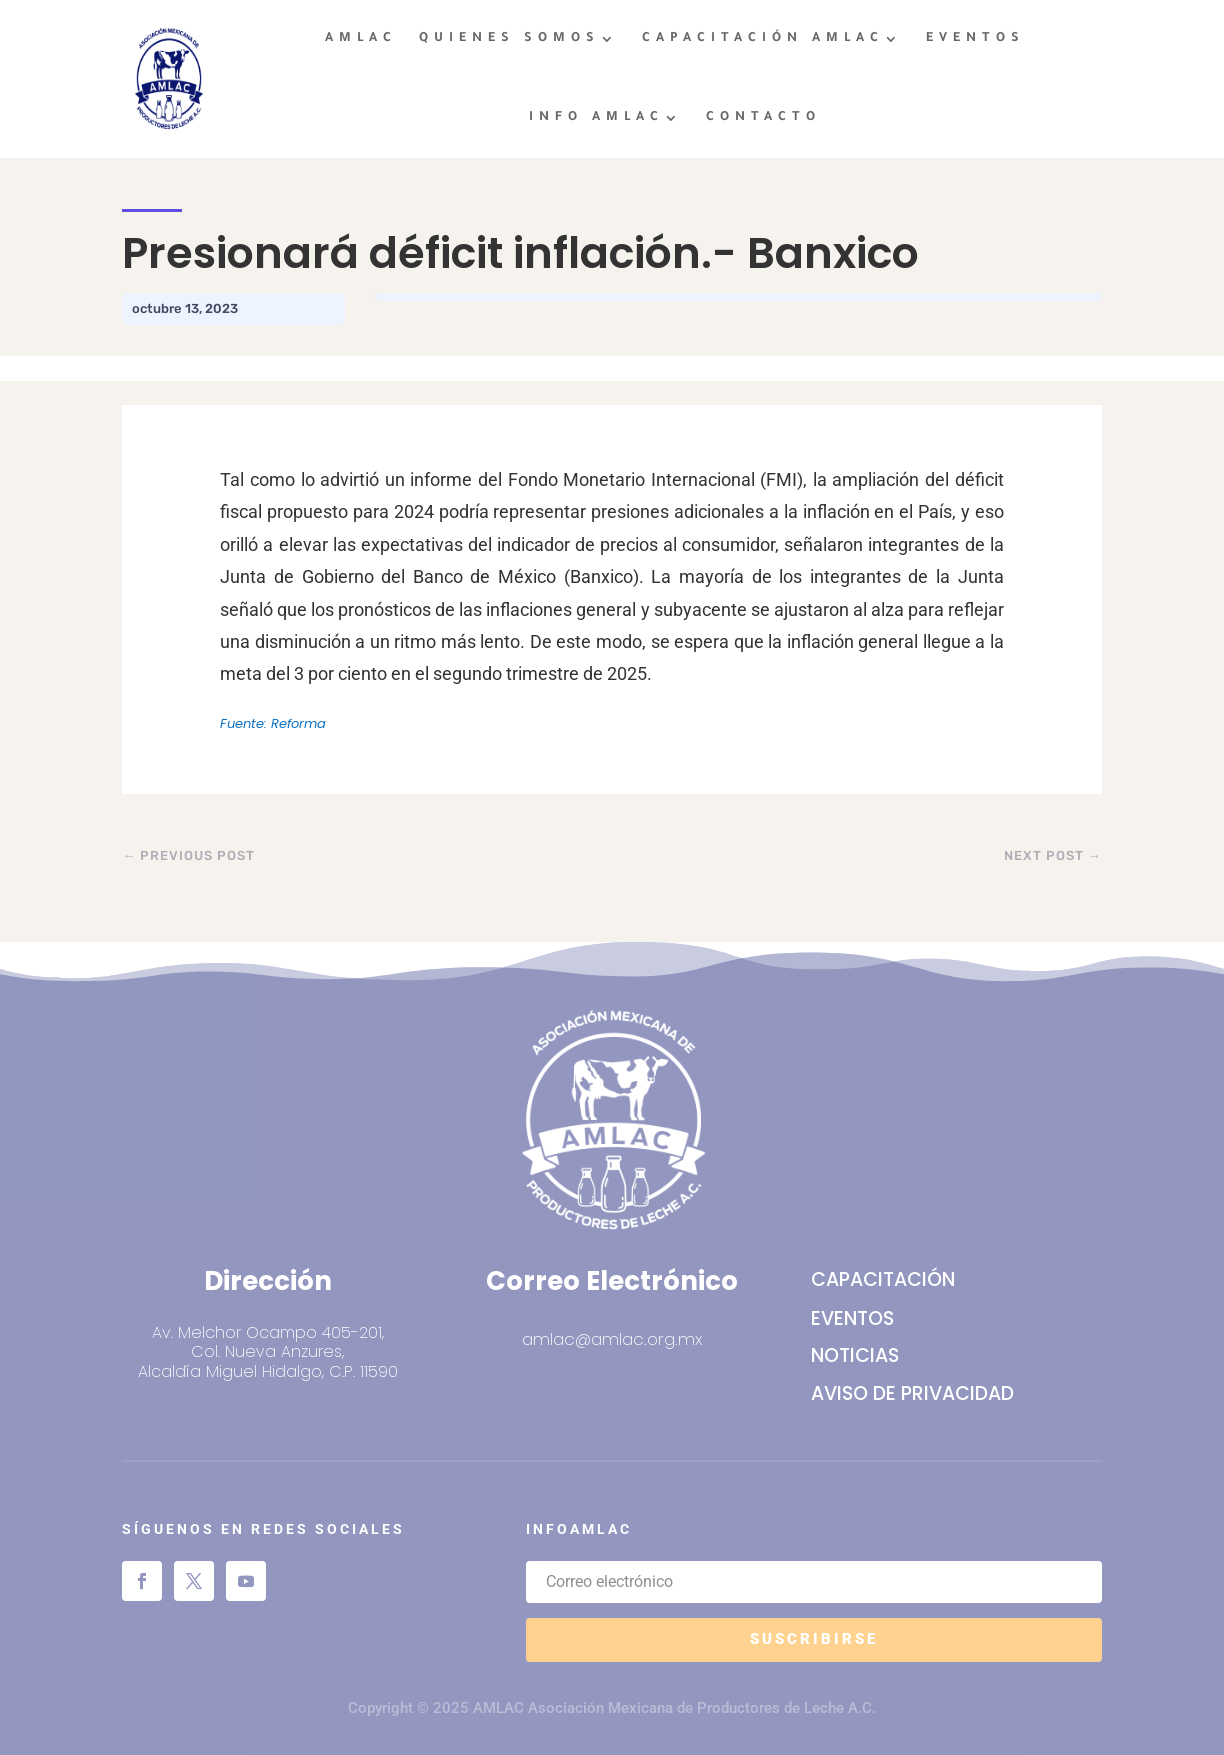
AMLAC (361, 39)
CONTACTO (763, 118)
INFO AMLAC (596, 118)
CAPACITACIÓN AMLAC (763, 39)
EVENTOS (975, 39)
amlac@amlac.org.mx (612, 1339)
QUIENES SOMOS (509, 39)
